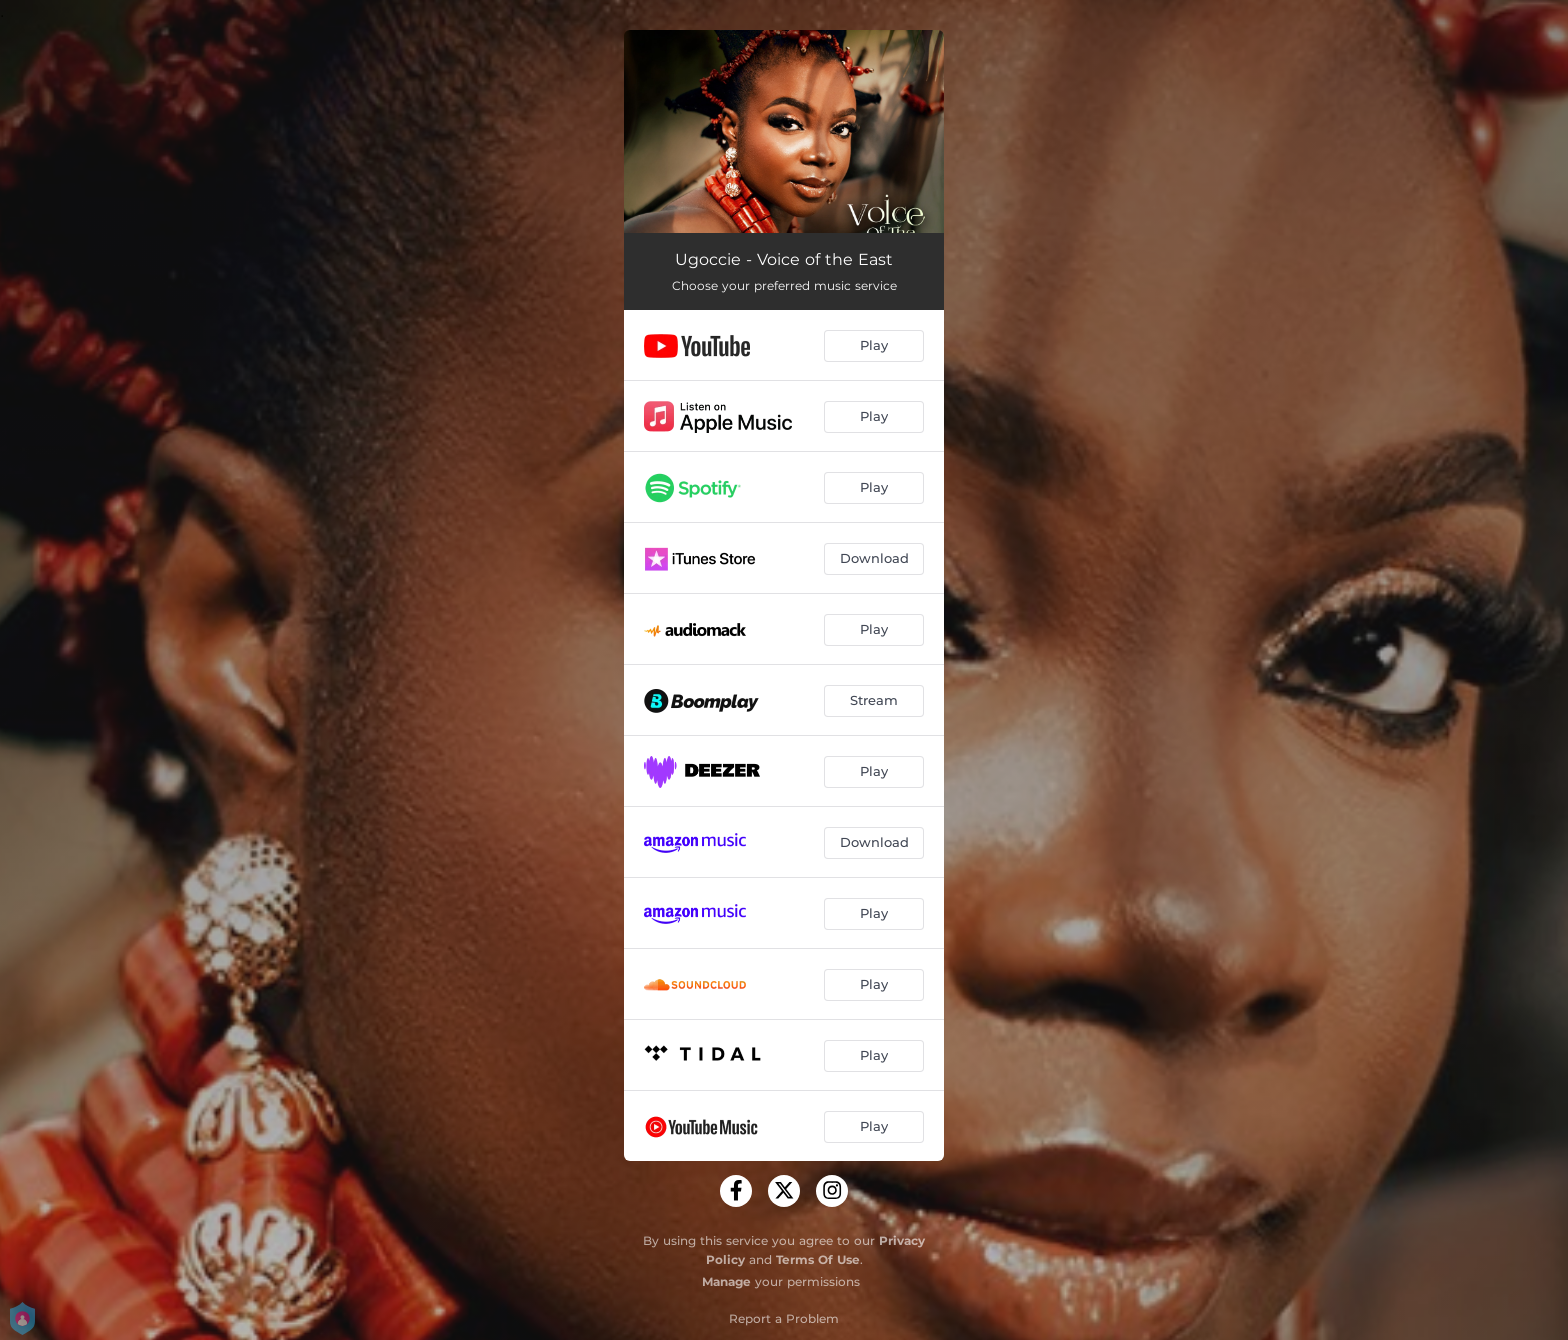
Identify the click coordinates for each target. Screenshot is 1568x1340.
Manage (726, 1281)
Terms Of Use (818, 1259)
